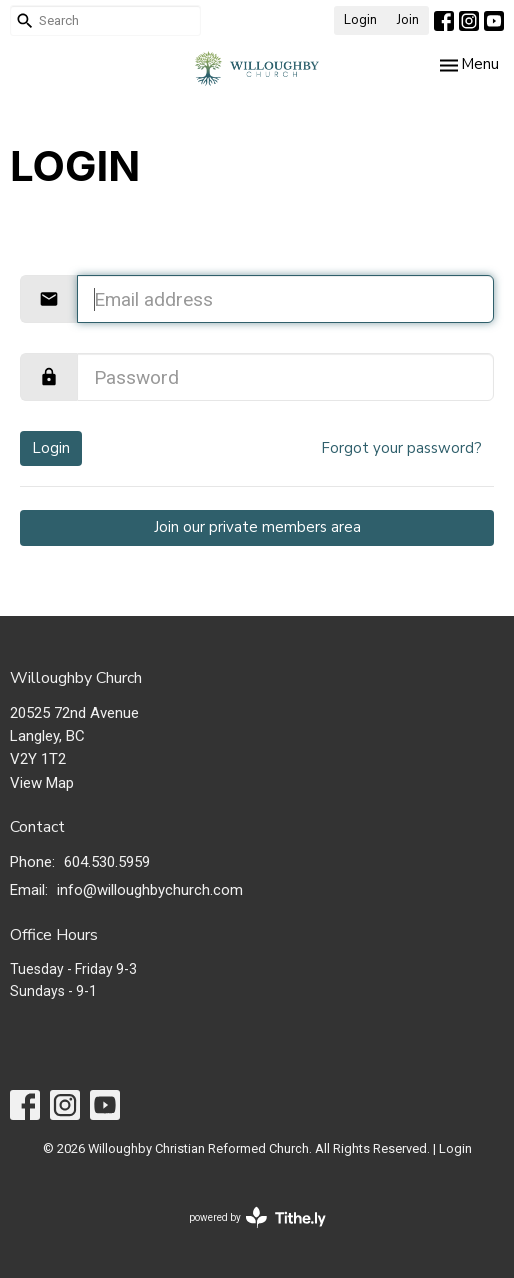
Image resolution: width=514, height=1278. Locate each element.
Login (360, 20)
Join (408, 20)
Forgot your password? (401, 448)
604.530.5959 (107, 862)
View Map (42, 783)
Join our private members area (257, 527)
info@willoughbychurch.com (150, 890)
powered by (257, 1217)
